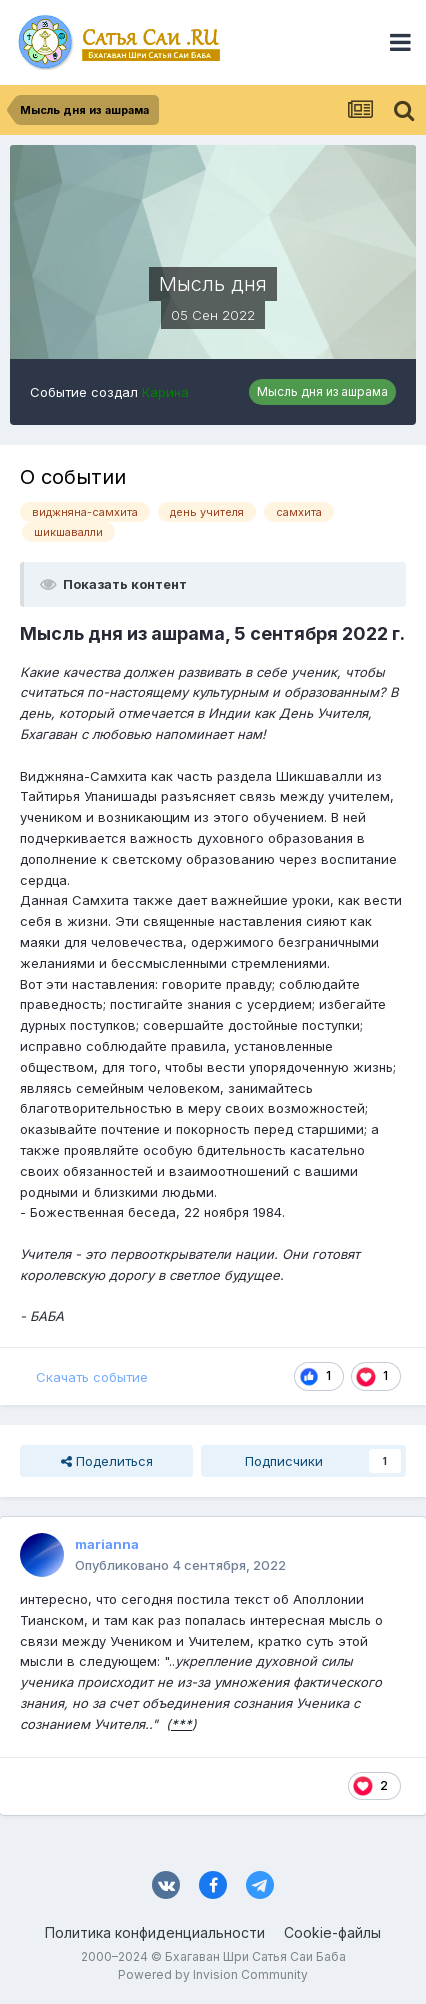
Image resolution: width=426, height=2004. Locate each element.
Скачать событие (92, 1377)
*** (181, 1724)
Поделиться (107, 1461)
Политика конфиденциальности (155, 1932)
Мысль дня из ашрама (322, 391)
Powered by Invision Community (213, 1974)
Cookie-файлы (332, 1932)
